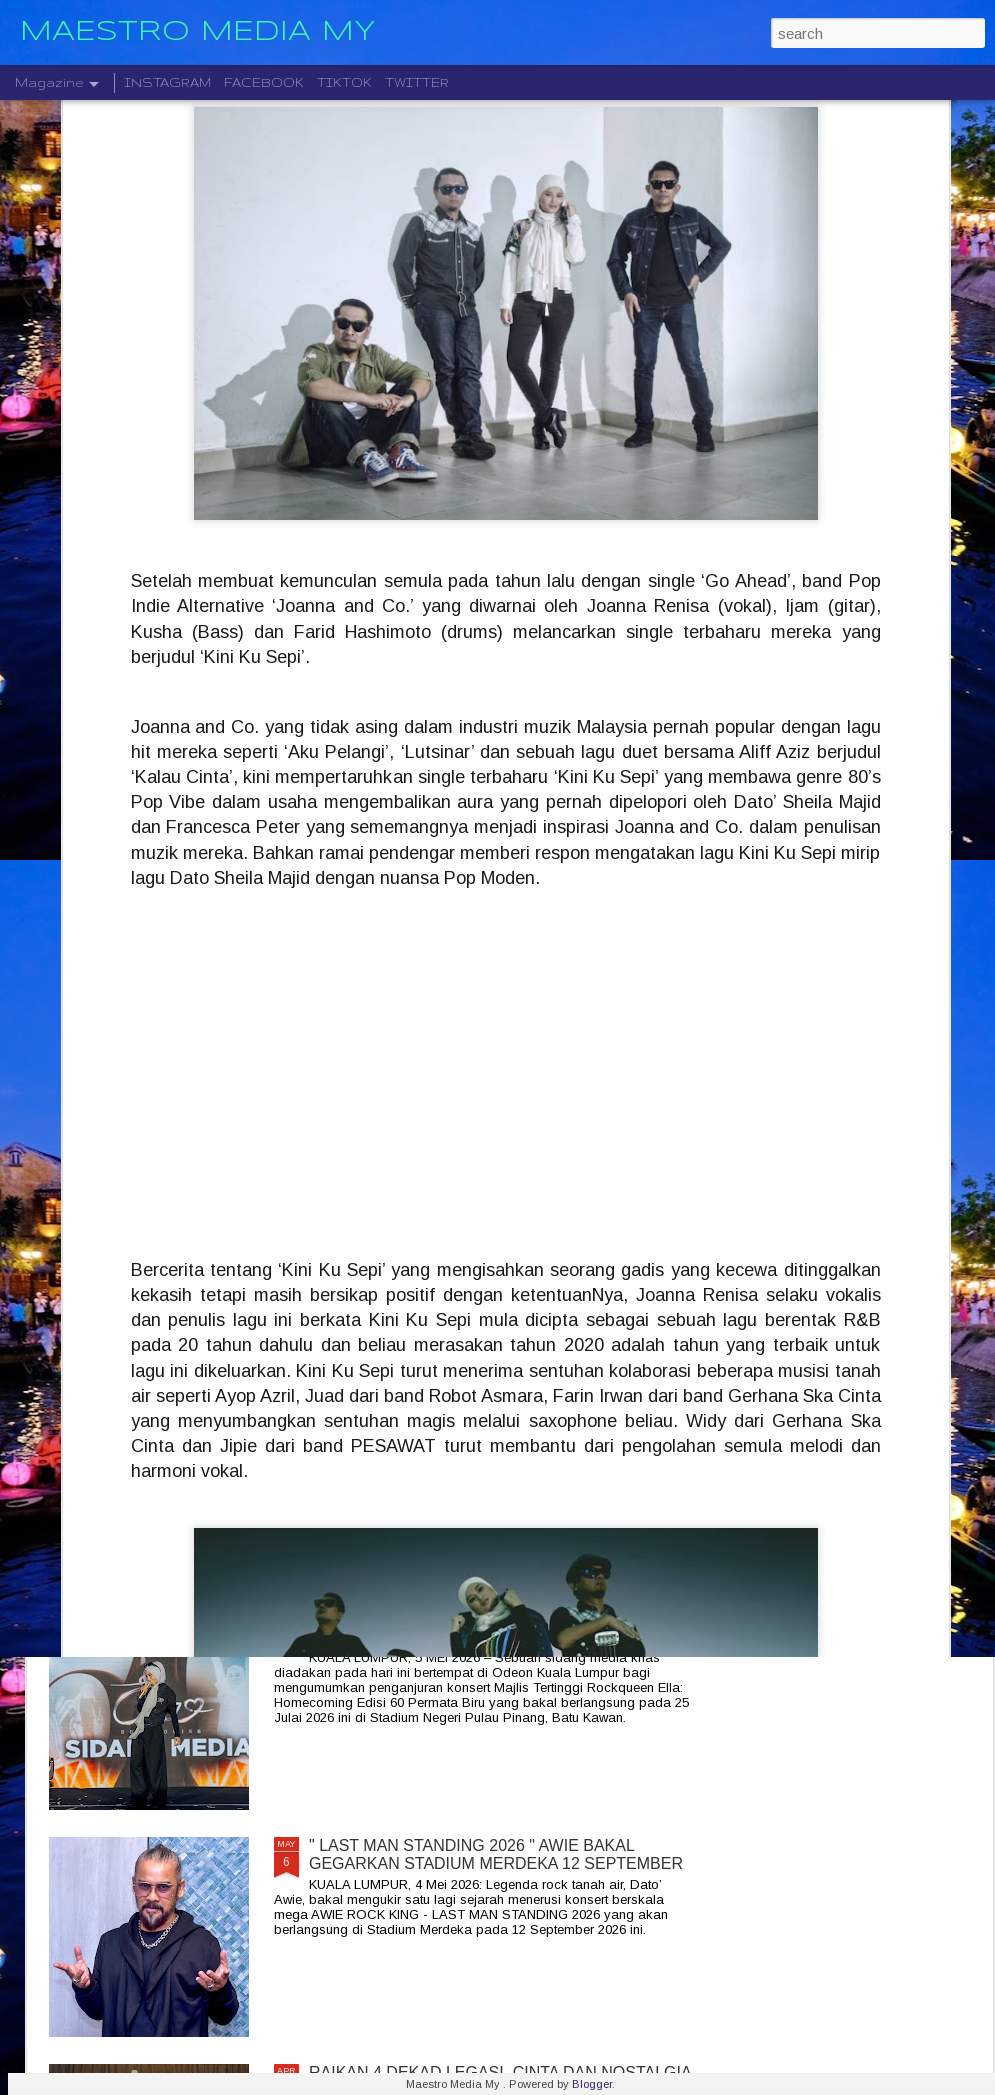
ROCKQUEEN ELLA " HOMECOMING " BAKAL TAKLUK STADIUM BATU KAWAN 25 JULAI (479, 1627)
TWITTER (417, 82)
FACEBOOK (264, 82)
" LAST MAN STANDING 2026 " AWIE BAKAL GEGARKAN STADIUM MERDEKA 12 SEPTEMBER (496, 1854)
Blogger (592, 2084)
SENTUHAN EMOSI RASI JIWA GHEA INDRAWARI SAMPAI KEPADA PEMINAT (494, 1173)
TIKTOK (344, 82)
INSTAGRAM (167, 82)
